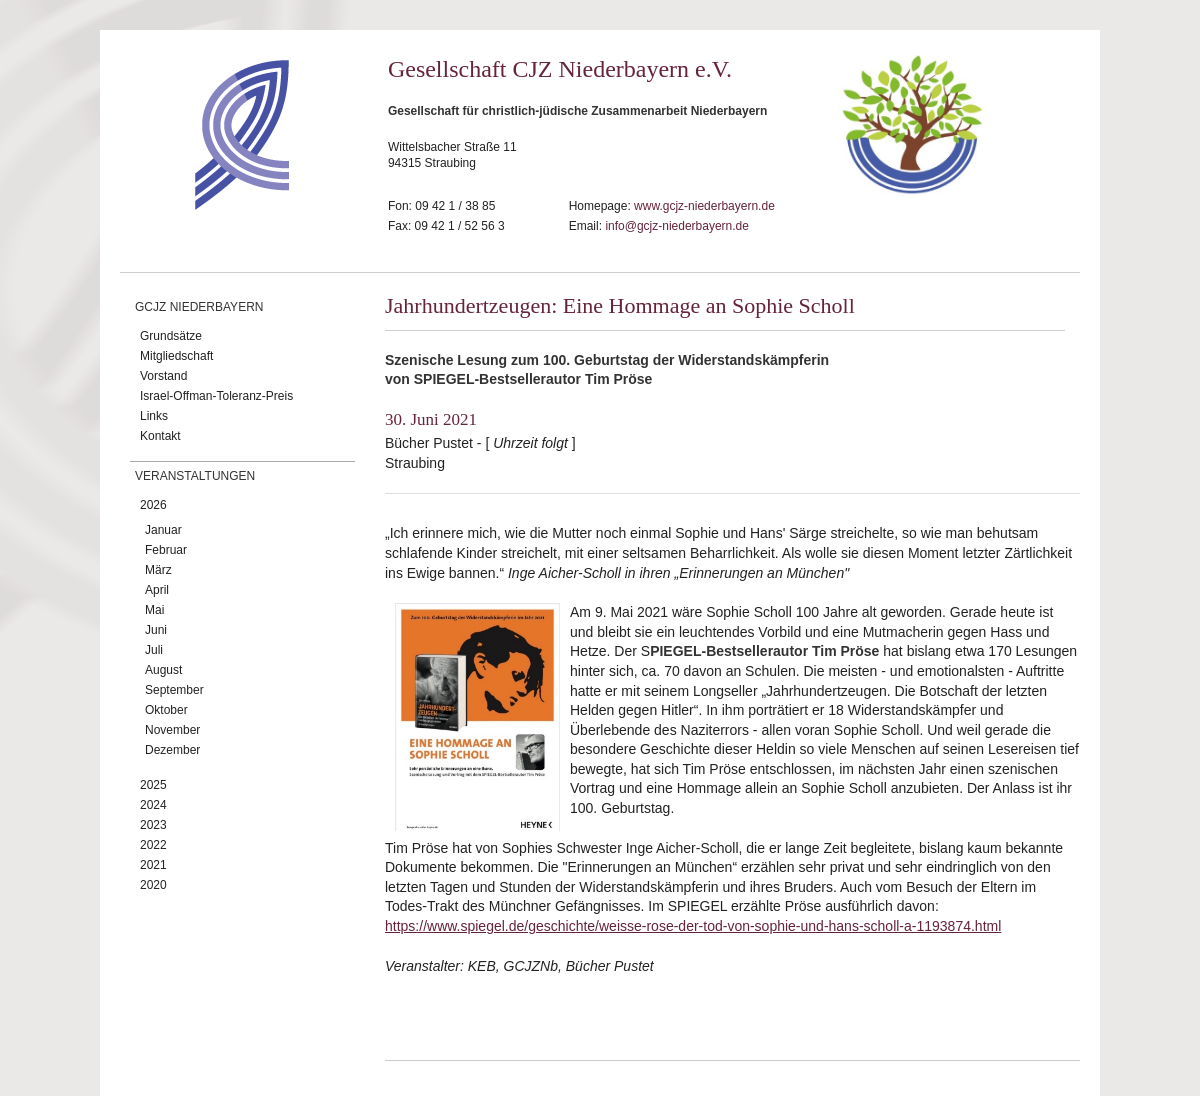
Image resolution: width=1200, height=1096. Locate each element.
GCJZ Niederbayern (199, 307)
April (157, 590)
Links (154, 416)
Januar (163, 530)
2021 (153, 865)
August (163, 670)
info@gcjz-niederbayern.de (677, 226)
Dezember (172, 750)
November (172, 730)
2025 (153, 785)
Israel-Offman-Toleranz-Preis (216, 396)
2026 (153, 505)
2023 (153, 825)
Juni (156, 630)
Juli (154, 650)
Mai (154, 610)
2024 (153, 805)
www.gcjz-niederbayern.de (704, 206)
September (174, 690)
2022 (153, 845)
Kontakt (160, 436)
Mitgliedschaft (176, 356)
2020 (153, 885)
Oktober (166, 710)
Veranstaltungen (195, 476)
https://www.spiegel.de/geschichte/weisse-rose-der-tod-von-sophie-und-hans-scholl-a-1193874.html (693, 926)
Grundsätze (171, 336)
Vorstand (163, 376)
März (158, 570)
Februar (166, 550)
